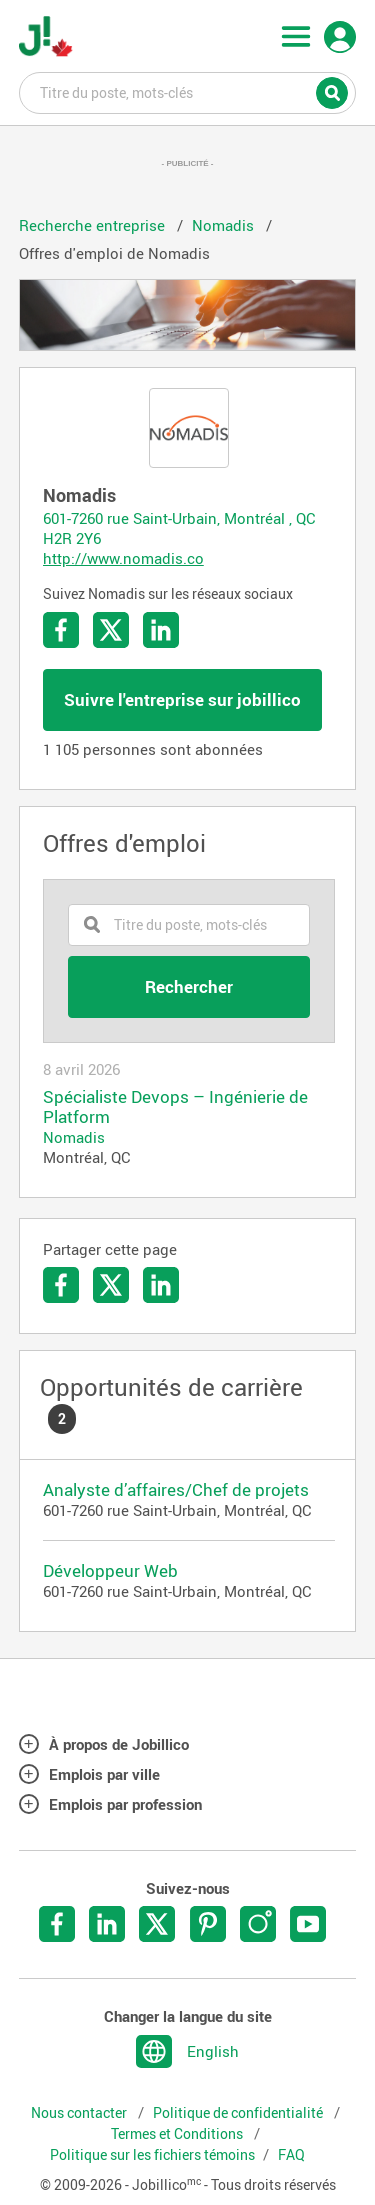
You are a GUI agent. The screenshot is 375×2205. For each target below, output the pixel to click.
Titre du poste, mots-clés (188, 92)
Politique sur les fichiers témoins (152, 2155)
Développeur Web (110, 1570)
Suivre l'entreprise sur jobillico (182, 699)
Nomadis (74, 1137)
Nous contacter (80, 2113)
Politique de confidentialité (239, 2113)
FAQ (291, 2155)
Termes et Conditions (178, 2134)
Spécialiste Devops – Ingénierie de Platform (175, 1107)
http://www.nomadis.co (123, 558)
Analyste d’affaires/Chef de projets (176, 1489)
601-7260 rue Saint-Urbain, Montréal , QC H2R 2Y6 (179, 528)
